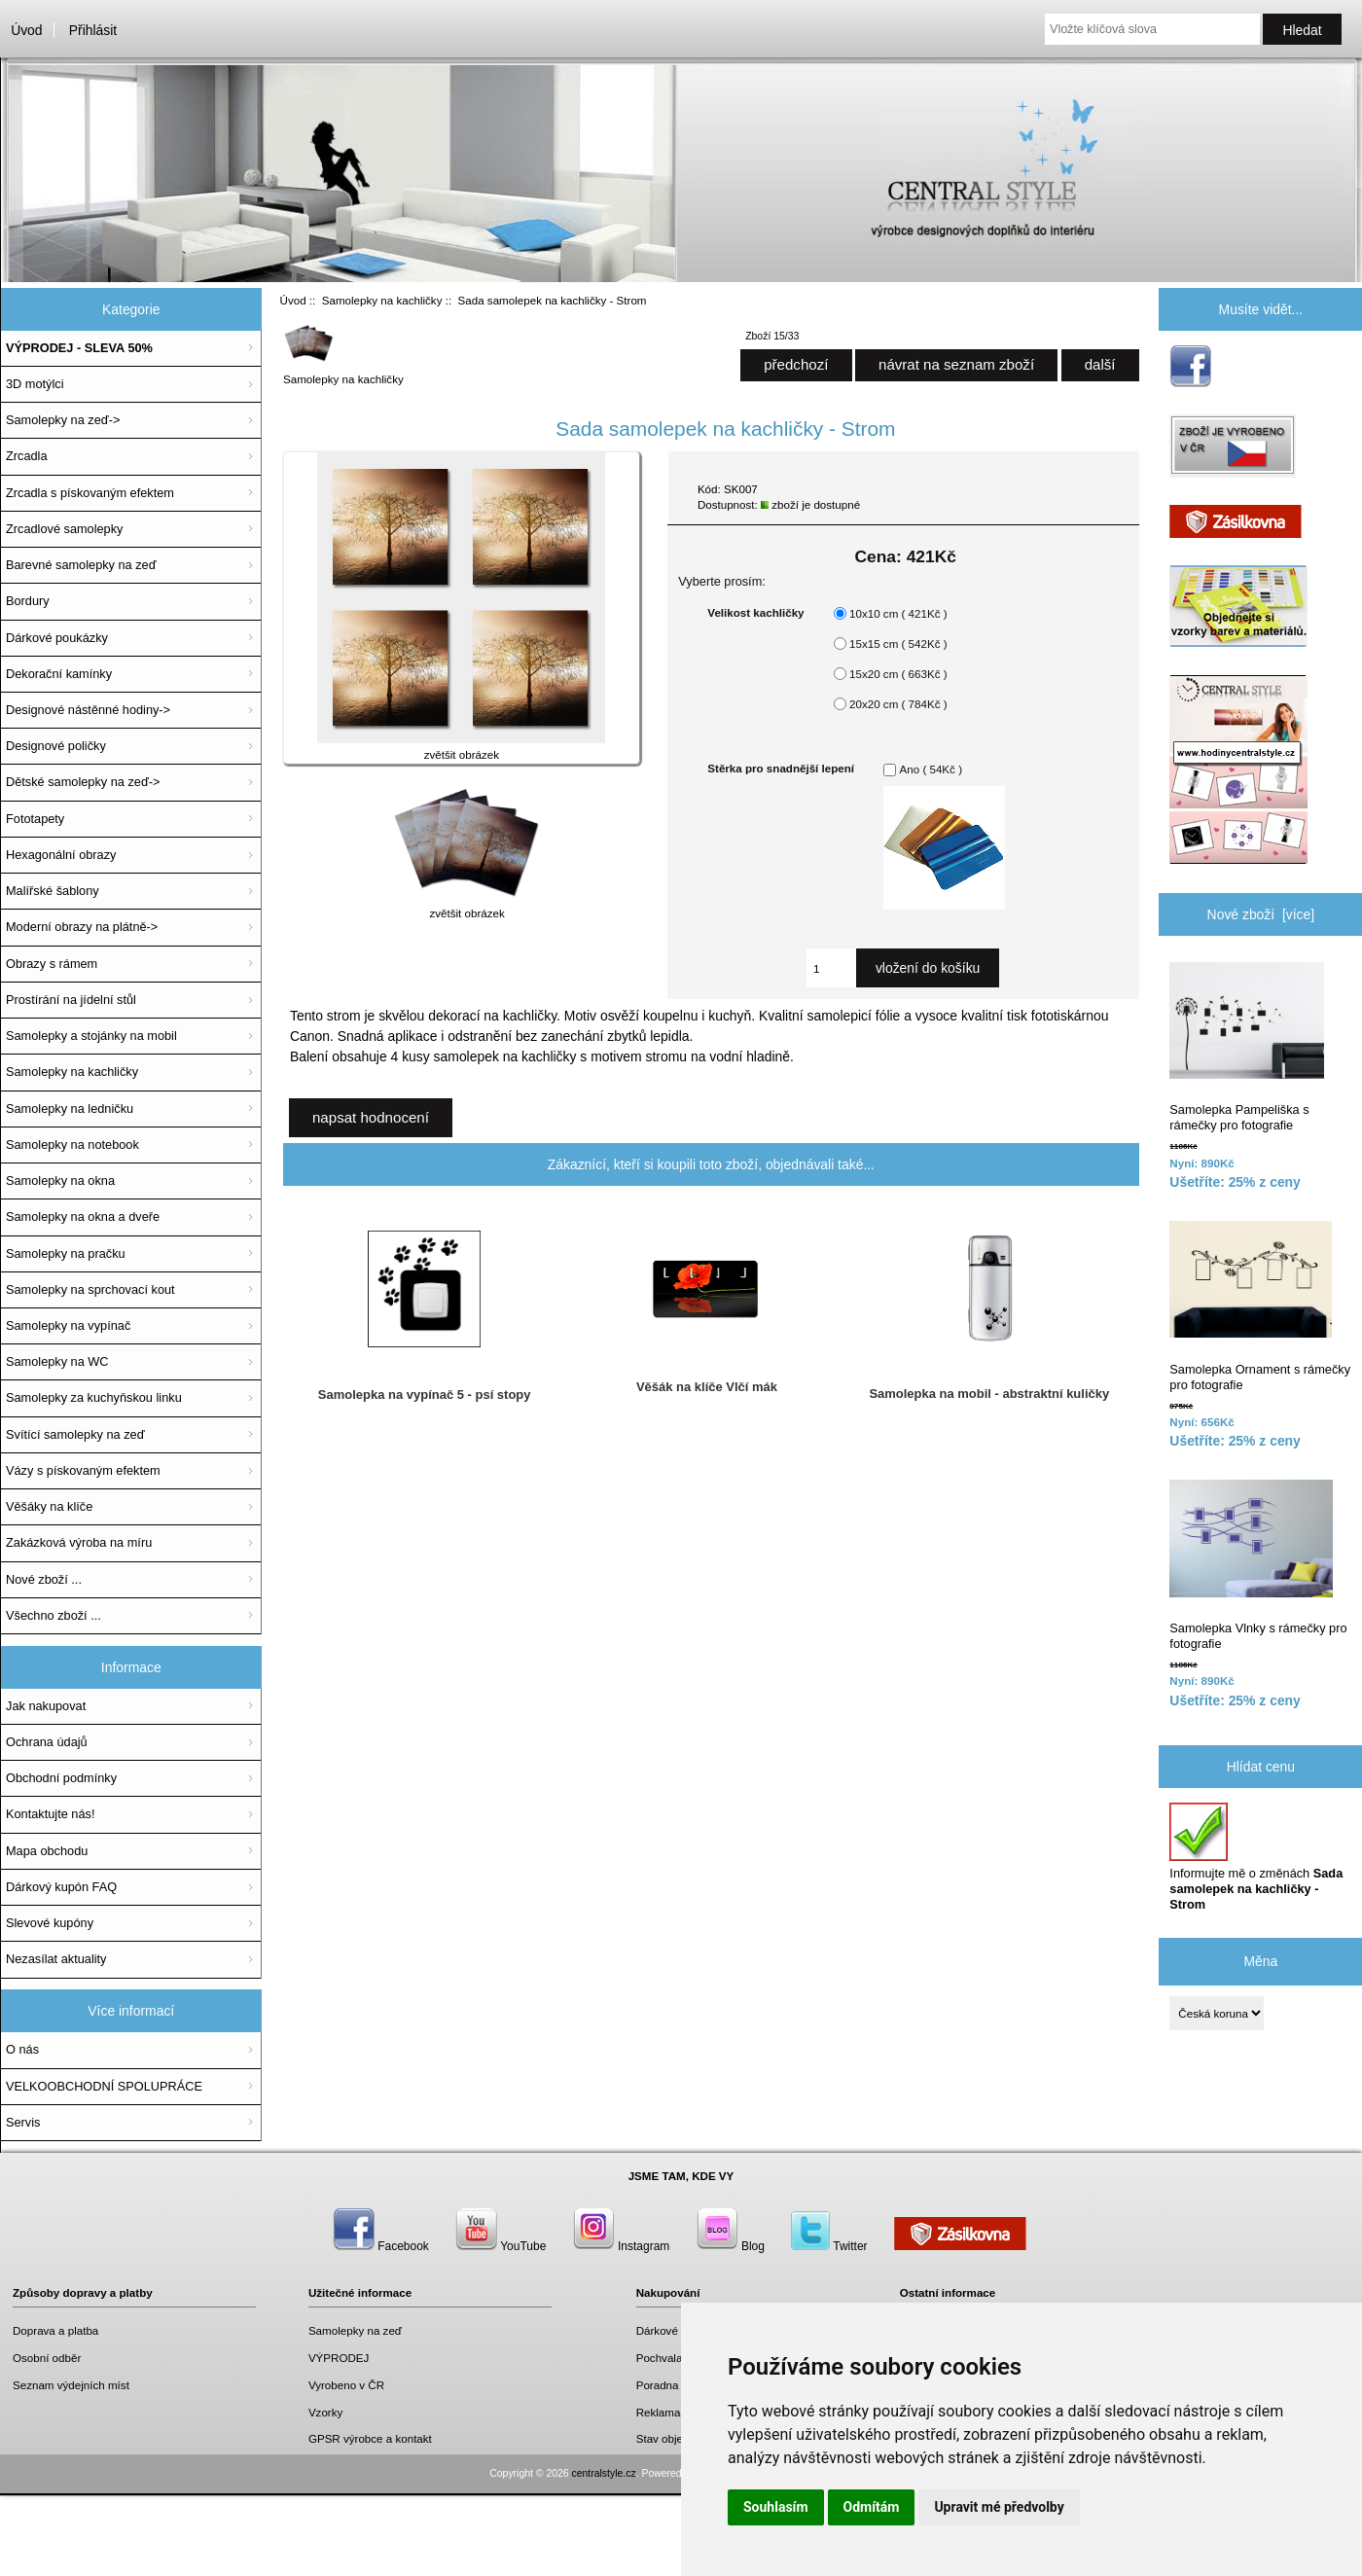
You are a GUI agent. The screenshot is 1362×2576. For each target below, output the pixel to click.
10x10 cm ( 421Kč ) (898, 613)
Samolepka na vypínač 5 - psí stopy (424, 1394)
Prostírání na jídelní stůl (71, 999)
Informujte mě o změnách (1256, 1857)
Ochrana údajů (47, 1742)
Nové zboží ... (44, 1579)
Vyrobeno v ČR (346, 2385)
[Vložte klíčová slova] (1152, 29)
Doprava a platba (55, 2330)
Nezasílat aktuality (56, 1958)
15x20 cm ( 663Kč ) (898, 673)
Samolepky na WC (57, 1361)
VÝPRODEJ (339, 2357)
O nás (22, 2049)
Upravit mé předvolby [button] (998, 2507)
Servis (23, 2122)
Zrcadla (27, 455)
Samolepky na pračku (65, 1253)
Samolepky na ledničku (69, 1108)
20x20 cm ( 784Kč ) (898, 704)
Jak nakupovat (46, 1706)
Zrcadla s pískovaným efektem (90, 492)
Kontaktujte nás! (50, 1814)
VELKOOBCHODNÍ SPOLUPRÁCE (104, 2086)
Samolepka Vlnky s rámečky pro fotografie (1257, 1565)
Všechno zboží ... (53, 1615)
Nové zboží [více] (1261, 914)
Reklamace (664, 2412)
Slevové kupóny (49, 1922)
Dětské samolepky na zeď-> (83, 781)
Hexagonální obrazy (61, 854)
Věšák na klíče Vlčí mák (706, 1386)
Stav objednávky (677, 2438)
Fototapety (35, 818)
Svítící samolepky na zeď (75, 1434)
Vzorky (325, 2412)
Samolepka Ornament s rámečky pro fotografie (1259, 1306)
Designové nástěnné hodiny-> (88, 709)
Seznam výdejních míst (71, 2385)
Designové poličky (56, 745)
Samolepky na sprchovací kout (90, 1289)
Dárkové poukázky (57, 637)
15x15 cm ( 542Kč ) (898, 643)
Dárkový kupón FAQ (61, 1886)
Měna (1260, 1961)
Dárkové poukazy (680, 2330)
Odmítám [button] (871, 2507)
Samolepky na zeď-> (63, 419)
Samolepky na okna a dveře (83, 1216)
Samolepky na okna (60, 1180)
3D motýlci (35, 383)
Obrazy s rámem (51, 963)
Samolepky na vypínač (68, 1325)
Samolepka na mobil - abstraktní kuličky (989, 1393)
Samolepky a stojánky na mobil (91, 1035)
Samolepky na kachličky (382, 300)
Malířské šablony (52, 890)
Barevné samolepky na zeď (81, 564)
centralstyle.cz (604, 2473)
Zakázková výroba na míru (79, 1542)
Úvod (26, 30)
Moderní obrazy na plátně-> (82, 926)
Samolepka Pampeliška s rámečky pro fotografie (1246, 1047)
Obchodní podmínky (61, 1778)
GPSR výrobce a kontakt (370, 2438)
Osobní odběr (47, 2357)
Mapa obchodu (47, 1850)
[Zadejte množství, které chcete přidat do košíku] (831, 967)
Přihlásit (93, 30)
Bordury (28, 600)
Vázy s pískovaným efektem (83, 1470)
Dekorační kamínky (59, 673)
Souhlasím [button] (775, 2507)
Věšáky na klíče (49, 1506)
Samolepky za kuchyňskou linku (94, 1397)
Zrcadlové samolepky (64, 528)
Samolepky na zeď (355, 2330)
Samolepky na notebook (72, 1144)
